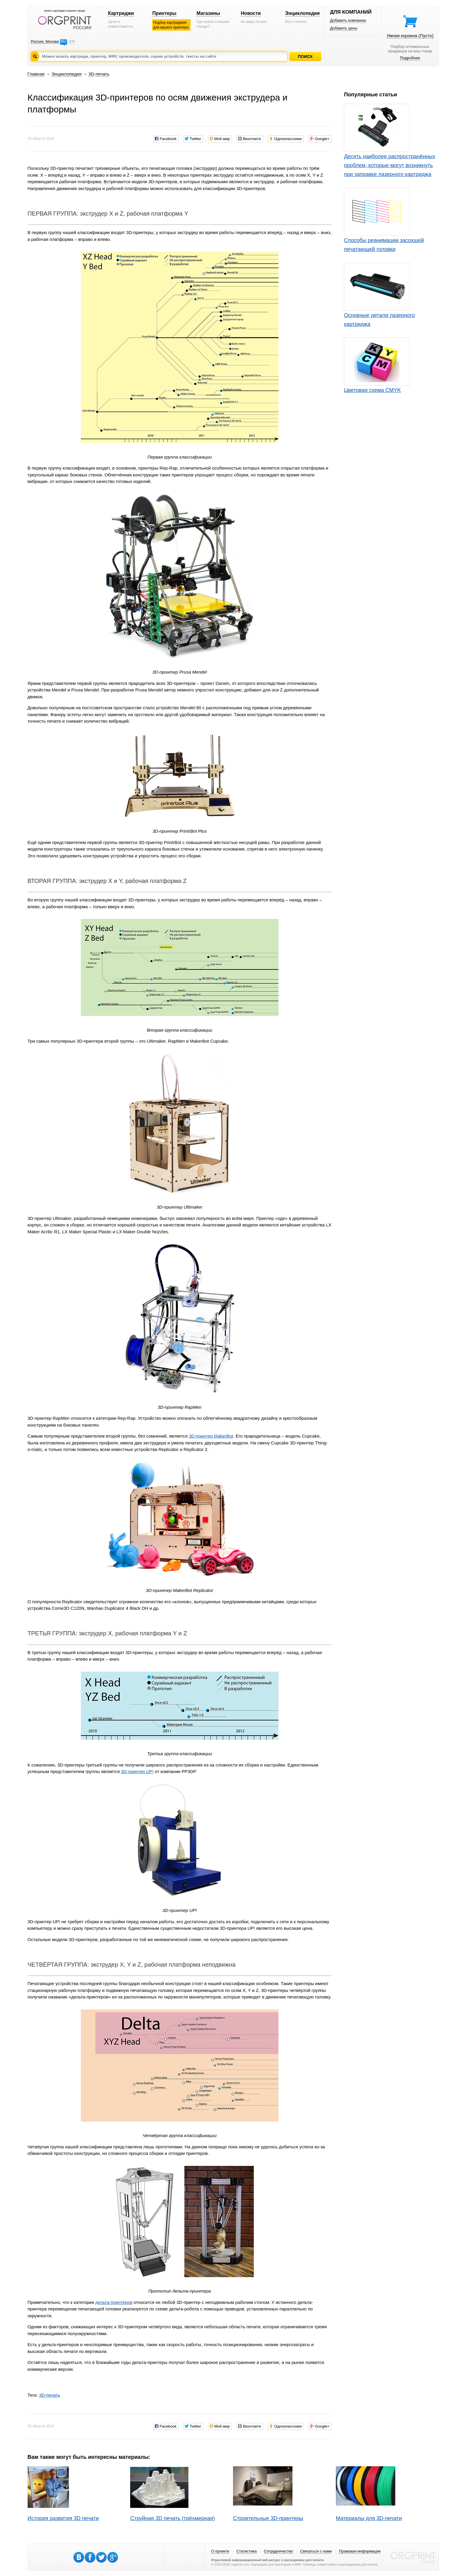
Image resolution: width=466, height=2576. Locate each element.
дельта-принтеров (114, 2302)
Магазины (208, 13)
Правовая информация (359, 2551)
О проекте (220, 2551)
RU (63, 41)
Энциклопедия (302, 13)
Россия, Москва (45, 41)
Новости (251, 13)
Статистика (246, 2551)
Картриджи (121, 13)
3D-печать (99, 73)
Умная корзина (410, 35)
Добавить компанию (348, 20)
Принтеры (164, 13)
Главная (36, 73)
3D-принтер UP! (137, 1771)
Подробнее (410, 58)
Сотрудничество (278, 2551)
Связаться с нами (316, 2551)
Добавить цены (343, 28)
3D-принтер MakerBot (211, 1435)
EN (72, 41)
